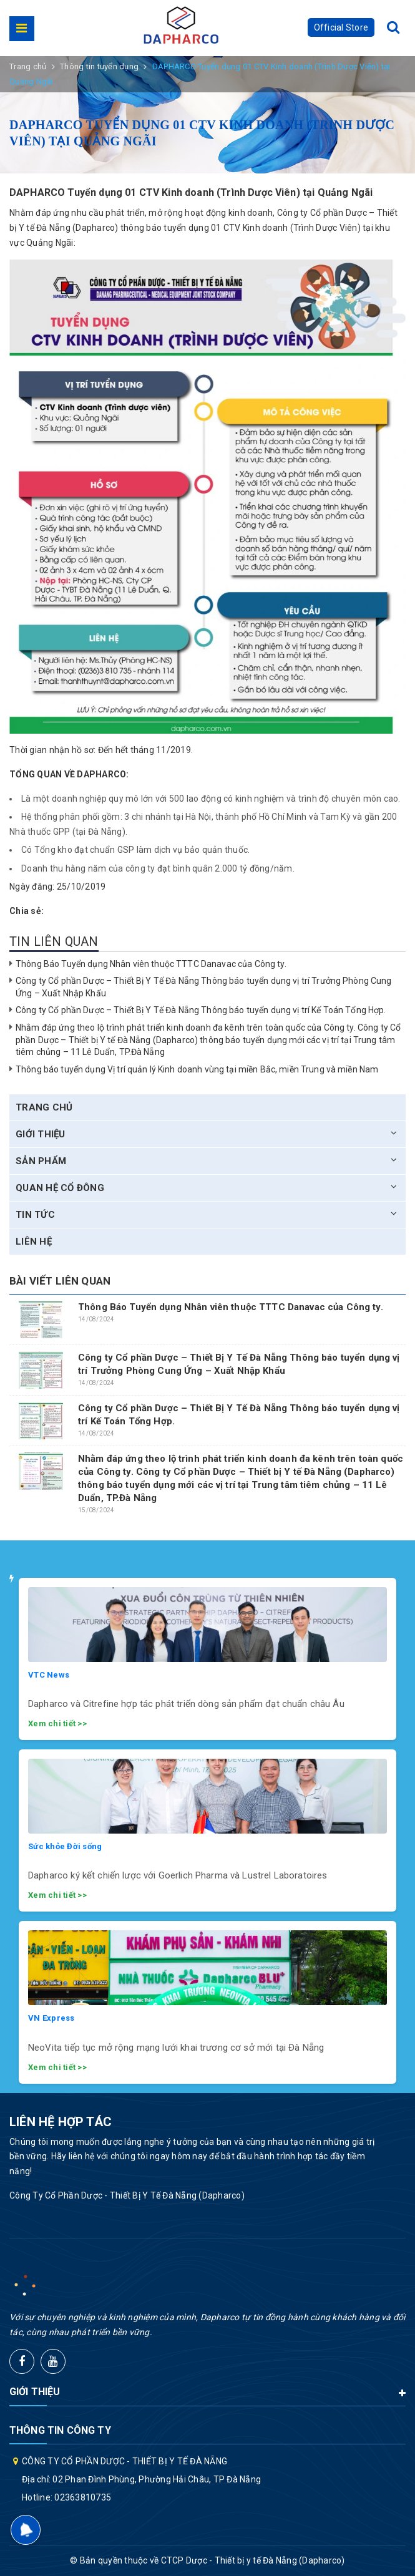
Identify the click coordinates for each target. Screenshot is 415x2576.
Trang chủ (44, 1107)
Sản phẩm (41, 1161)
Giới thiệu (41, 1134)
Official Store (341, 27)
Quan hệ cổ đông (60, 1187)
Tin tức (35, 1214)
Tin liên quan (54, 941)
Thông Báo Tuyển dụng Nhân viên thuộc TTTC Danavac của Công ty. (151, 964)
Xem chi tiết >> (57, 1723)
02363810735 (82, 2497)
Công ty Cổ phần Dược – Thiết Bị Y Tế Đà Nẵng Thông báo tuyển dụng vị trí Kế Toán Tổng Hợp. (201, 1010)
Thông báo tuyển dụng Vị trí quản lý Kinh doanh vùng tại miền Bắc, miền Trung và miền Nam (197, 1069)
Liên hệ (34, 1241)
